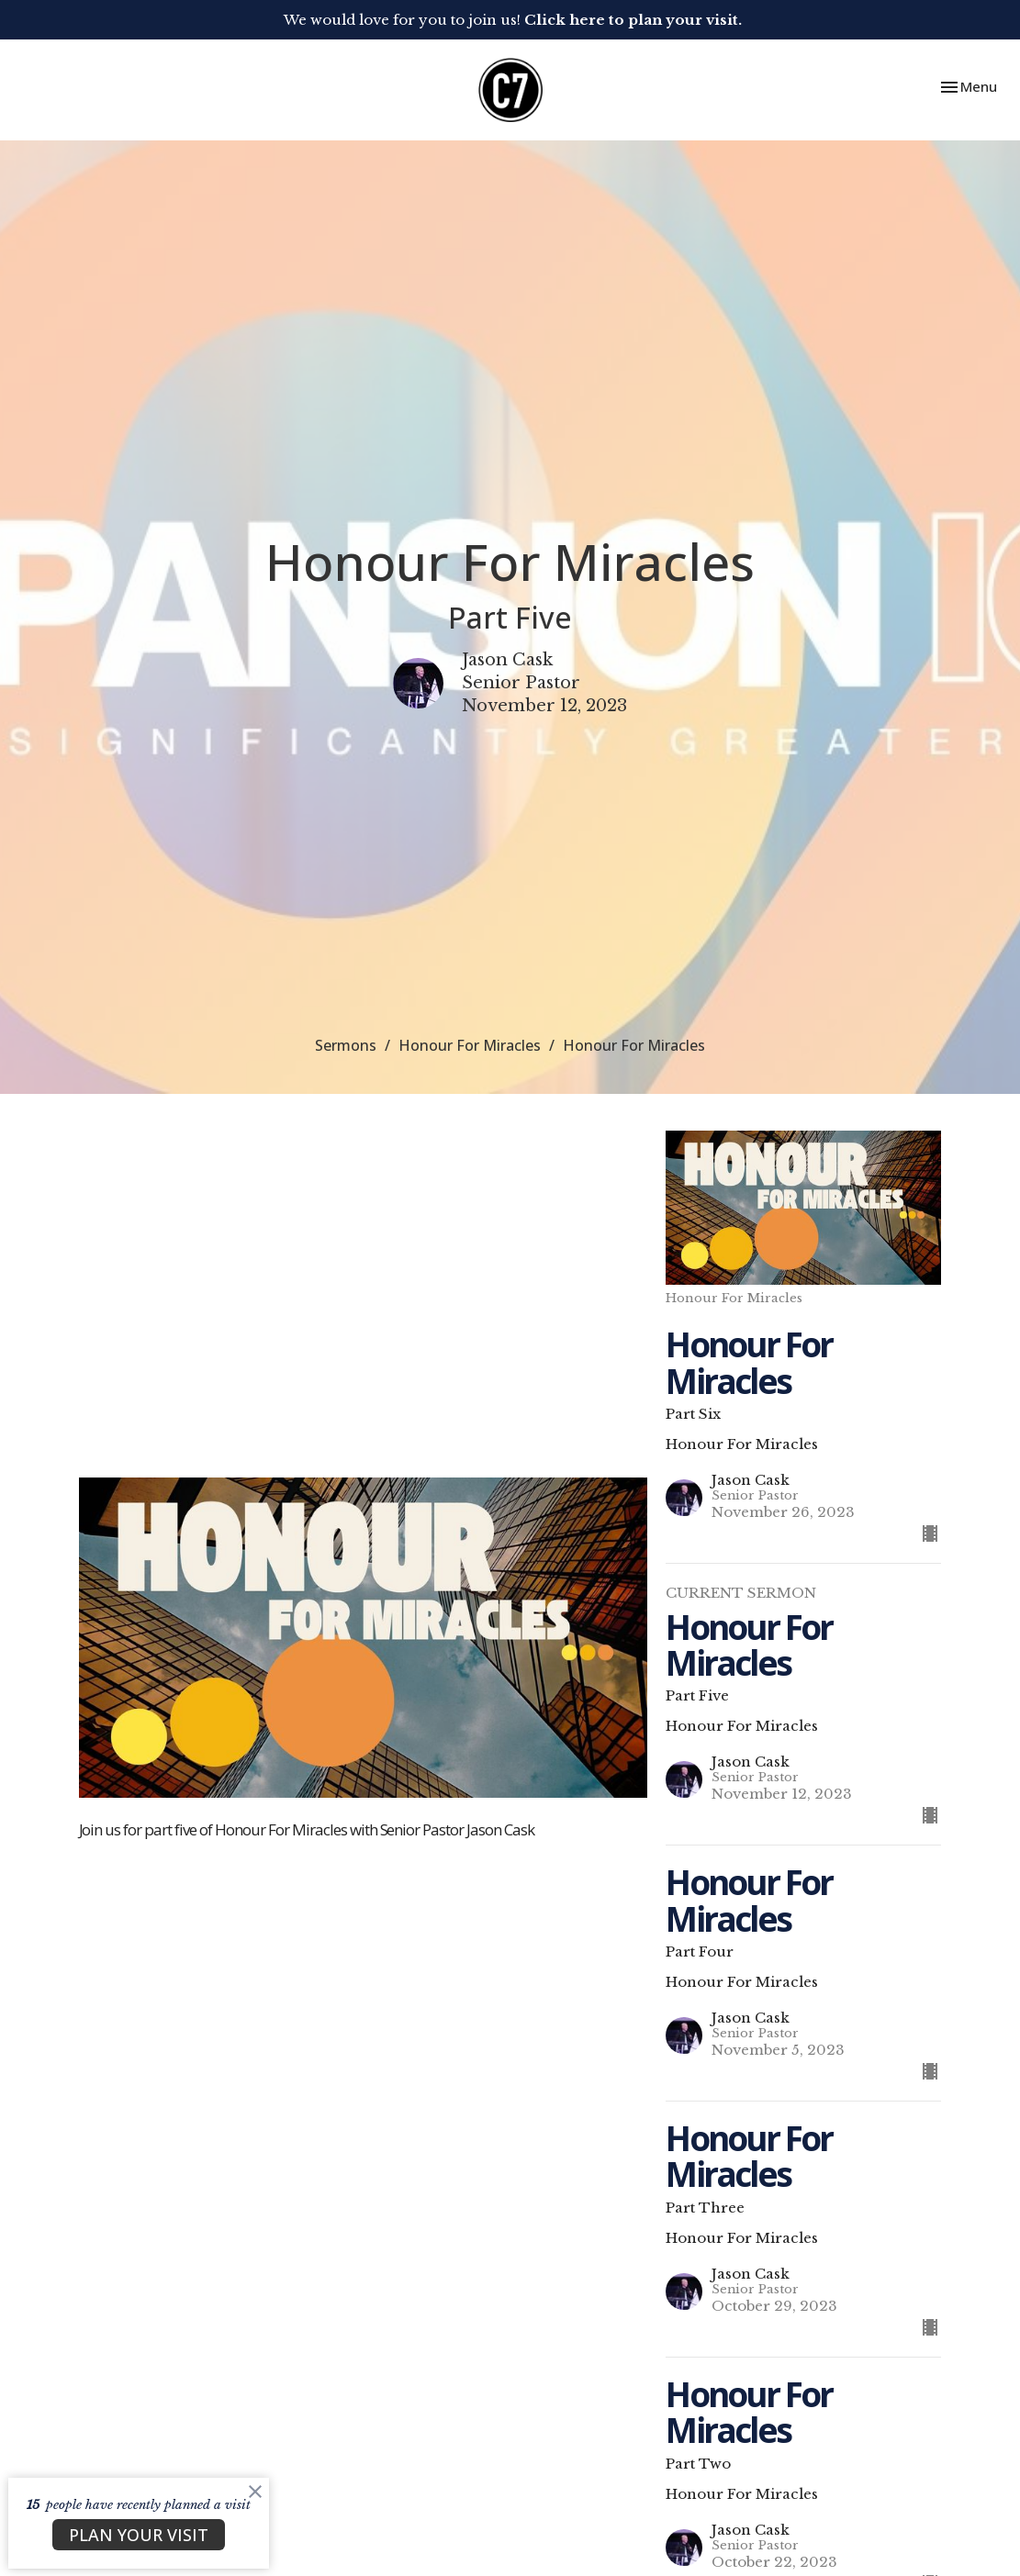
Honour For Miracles (469, 1045)
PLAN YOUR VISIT (138, 2535)
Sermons (345, 1045)
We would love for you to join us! (513, 19)
